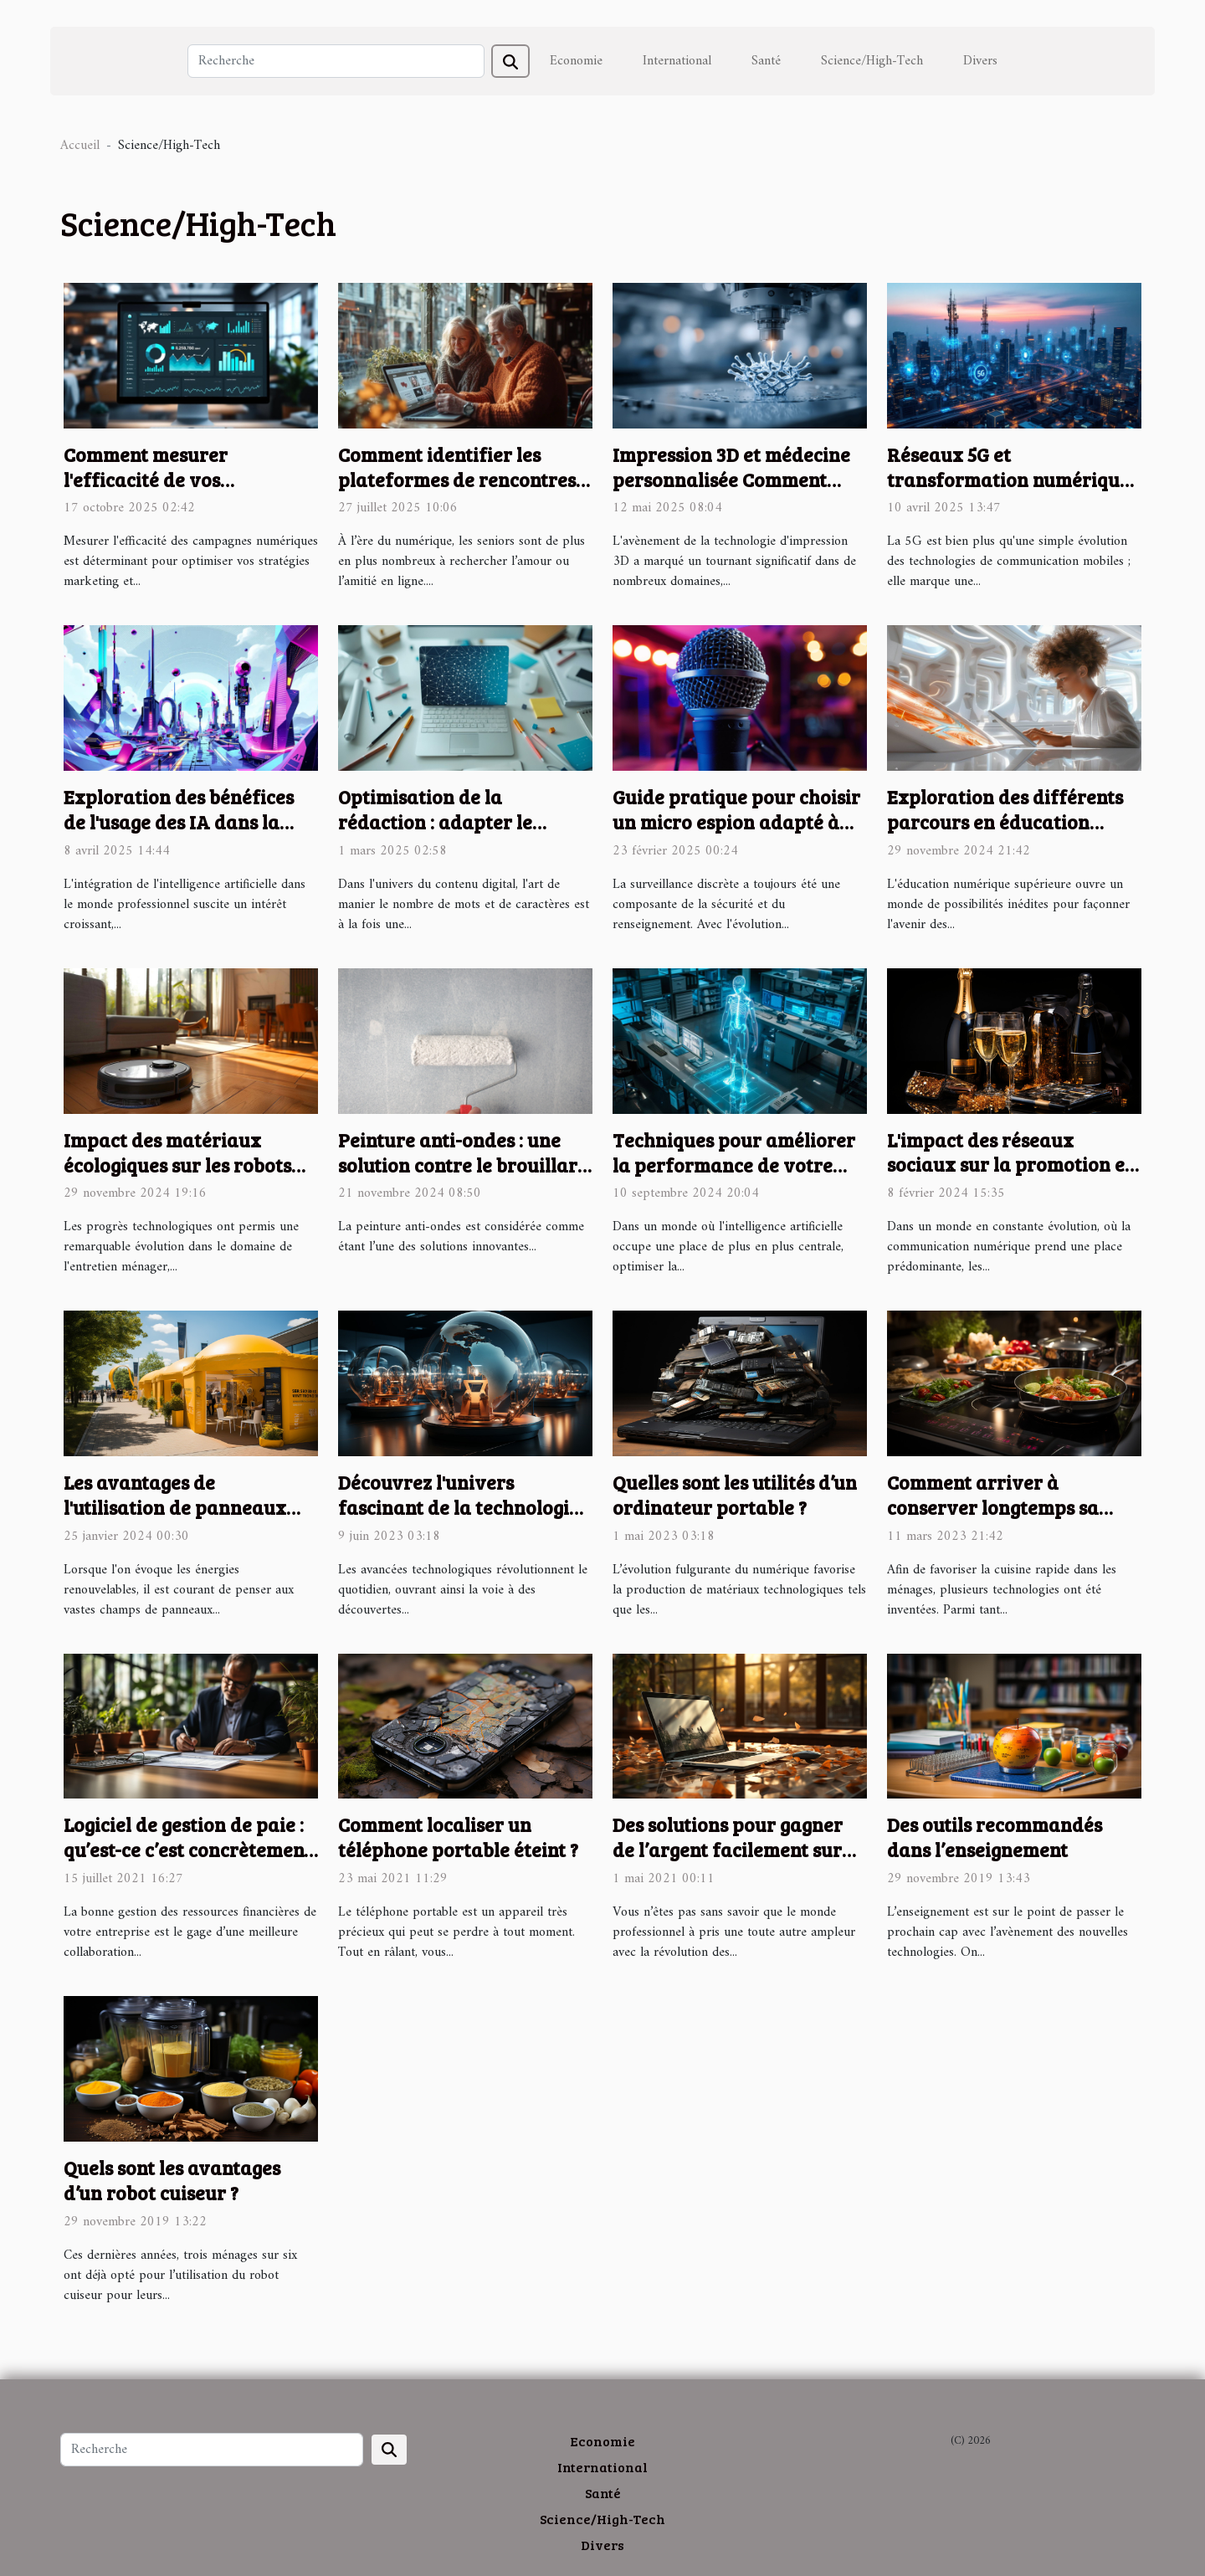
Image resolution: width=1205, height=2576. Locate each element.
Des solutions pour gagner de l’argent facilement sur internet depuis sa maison (728, 1849)
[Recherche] (336, 61)
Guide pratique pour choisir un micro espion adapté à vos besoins (736, 821)
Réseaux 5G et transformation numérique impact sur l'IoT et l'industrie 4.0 (1008, 491)
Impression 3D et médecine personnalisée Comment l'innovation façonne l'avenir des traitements (731, 491)
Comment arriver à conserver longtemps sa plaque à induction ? (993, 1507)
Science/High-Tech (872, 61)
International (677, 61)
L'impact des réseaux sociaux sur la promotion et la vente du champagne (1009, 1164)
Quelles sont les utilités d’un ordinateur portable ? (735, 1494)
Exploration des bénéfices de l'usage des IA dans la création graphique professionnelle (179, 834)
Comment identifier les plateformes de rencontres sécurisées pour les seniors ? (462, 479)
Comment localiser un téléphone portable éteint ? (458, 1836)
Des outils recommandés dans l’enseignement (994, 1836)
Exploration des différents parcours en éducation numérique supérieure (1005, 821)
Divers (980, 61)
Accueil (80, 145)
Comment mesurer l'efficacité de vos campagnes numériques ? (175, 479)
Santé (766, 61)
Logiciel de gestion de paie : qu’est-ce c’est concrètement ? (187, 1849)
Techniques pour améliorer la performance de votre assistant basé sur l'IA (734, 1164)
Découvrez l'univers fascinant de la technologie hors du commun (458, 1507)
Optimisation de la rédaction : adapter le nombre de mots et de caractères (435, 834)
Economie (576, 61)
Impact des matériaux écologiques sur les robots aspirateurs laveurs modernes (177, 1177)
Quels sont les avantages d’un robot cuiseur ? (172, 2179)
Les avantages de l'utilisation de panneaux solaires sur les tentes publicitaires (175, 1519)
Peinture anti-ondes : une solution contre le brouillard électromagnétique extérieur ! (463, 1177)
